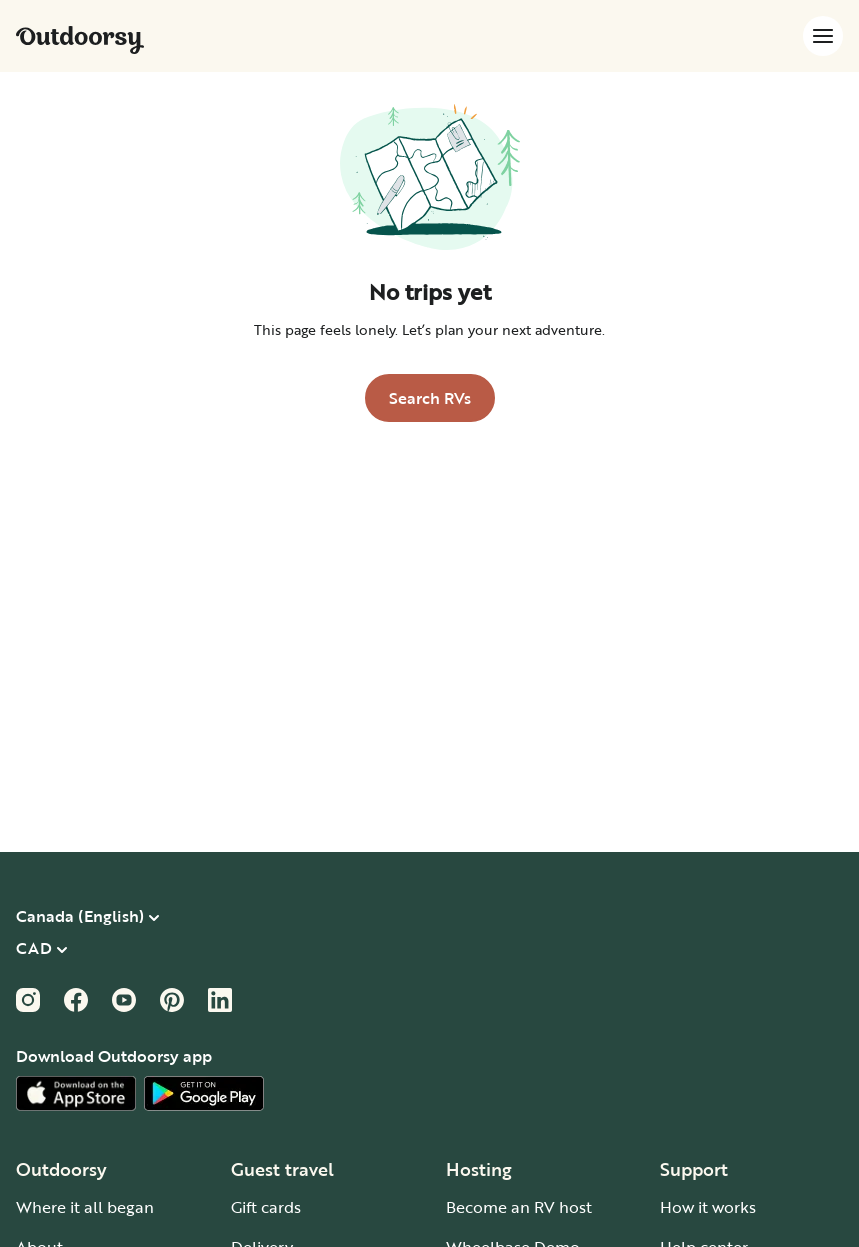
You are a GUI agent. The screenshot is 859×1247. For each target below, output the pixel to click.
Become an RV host (519, 1207)
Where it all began (85, 1207)
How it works (708, 1207)
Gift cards (266, 1207)
